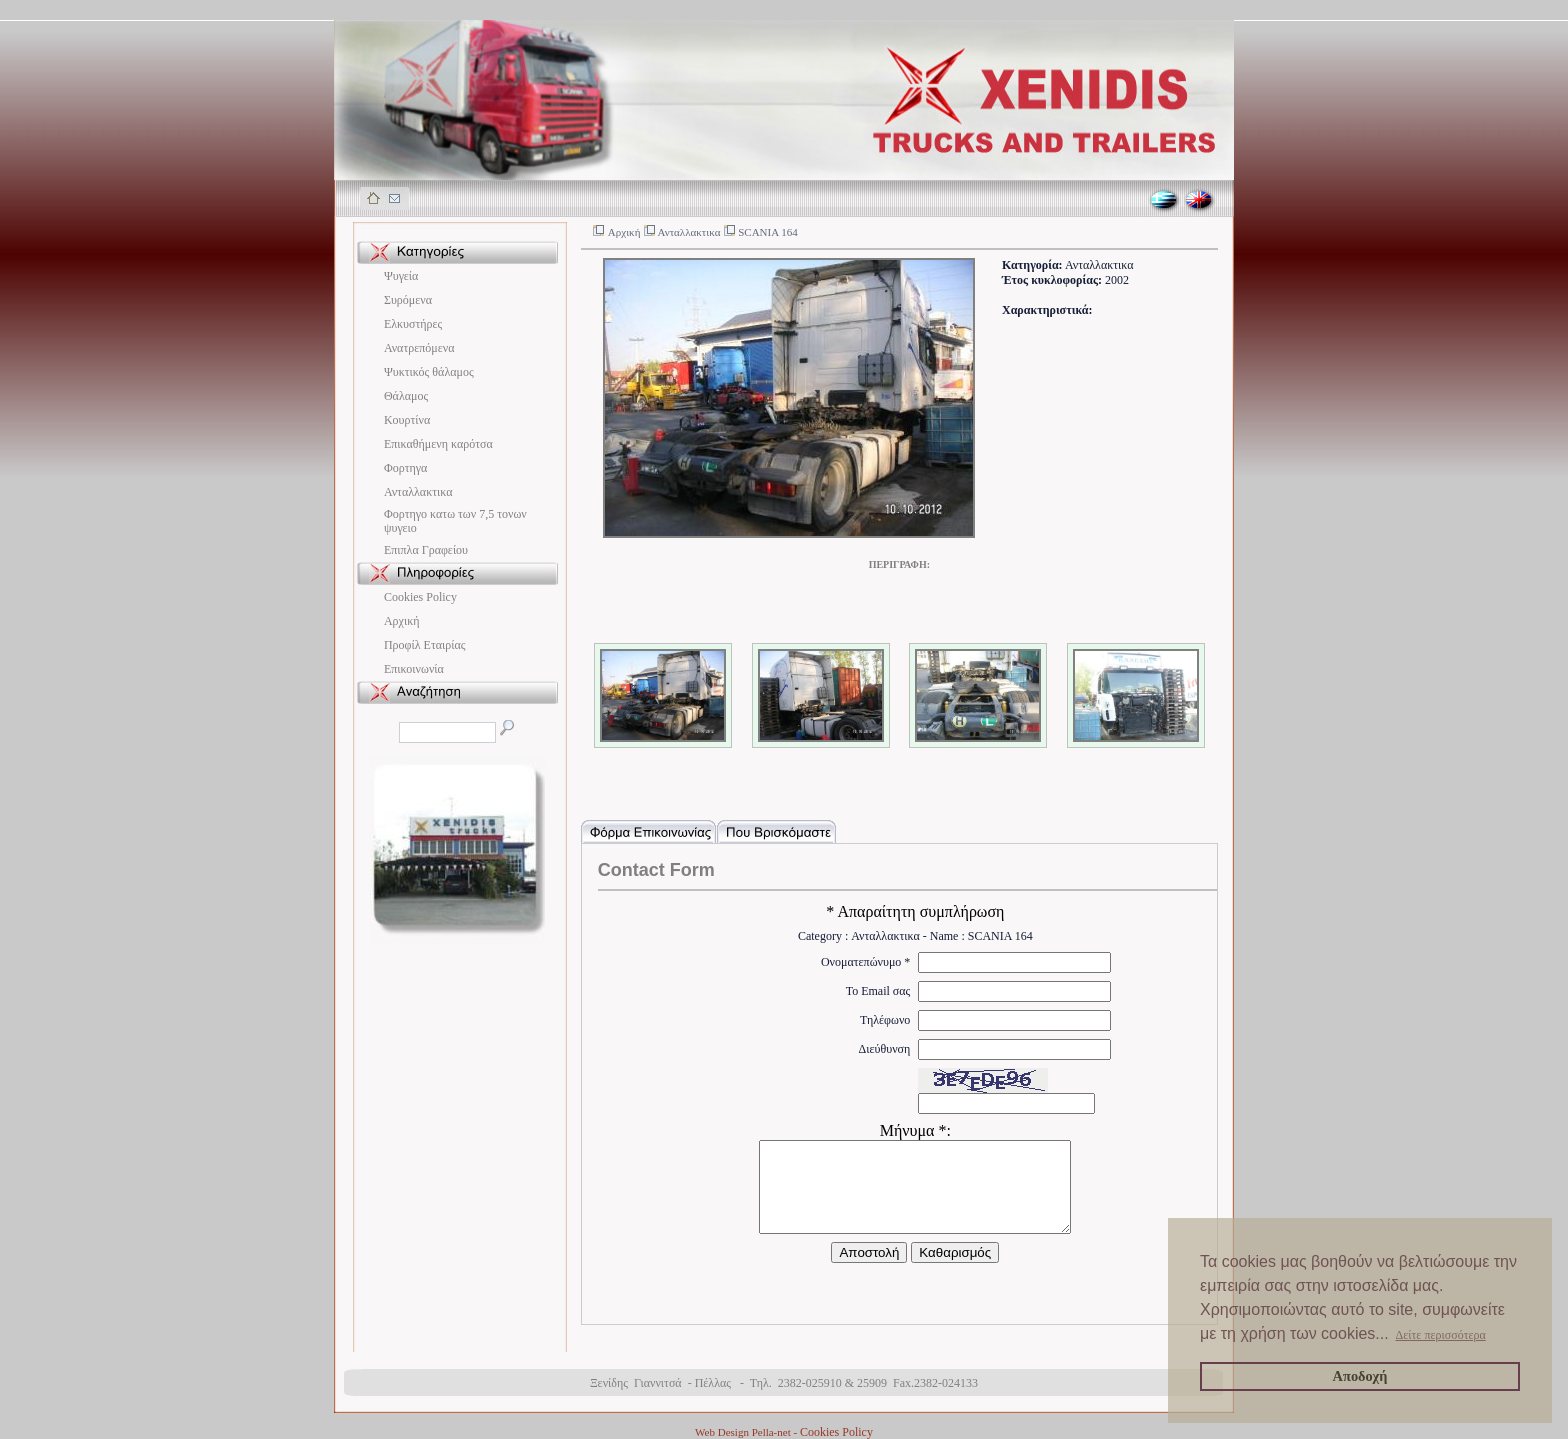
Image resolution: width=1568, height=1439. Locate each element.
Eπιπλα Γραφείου (426, 550)
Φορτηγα (405, 468)
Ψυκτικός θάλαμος (429, 372)
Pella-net (771, 1432)
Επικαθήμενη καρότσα (438, 444)
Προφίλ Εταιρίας (425, 645)
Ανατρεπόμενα (419, 348)
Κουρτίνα (407, 420)
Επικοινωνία (414, 669)
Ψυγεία (401, 276)
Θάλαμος (406, 396)
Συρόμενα (408, 300)
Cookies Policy (420, 597)
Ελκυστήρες (413, 324)
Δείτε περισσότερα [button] (1441, 1335)
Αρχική (402, 621)
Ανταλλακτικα (418, 492)
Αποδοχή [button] (1360, 1376)
